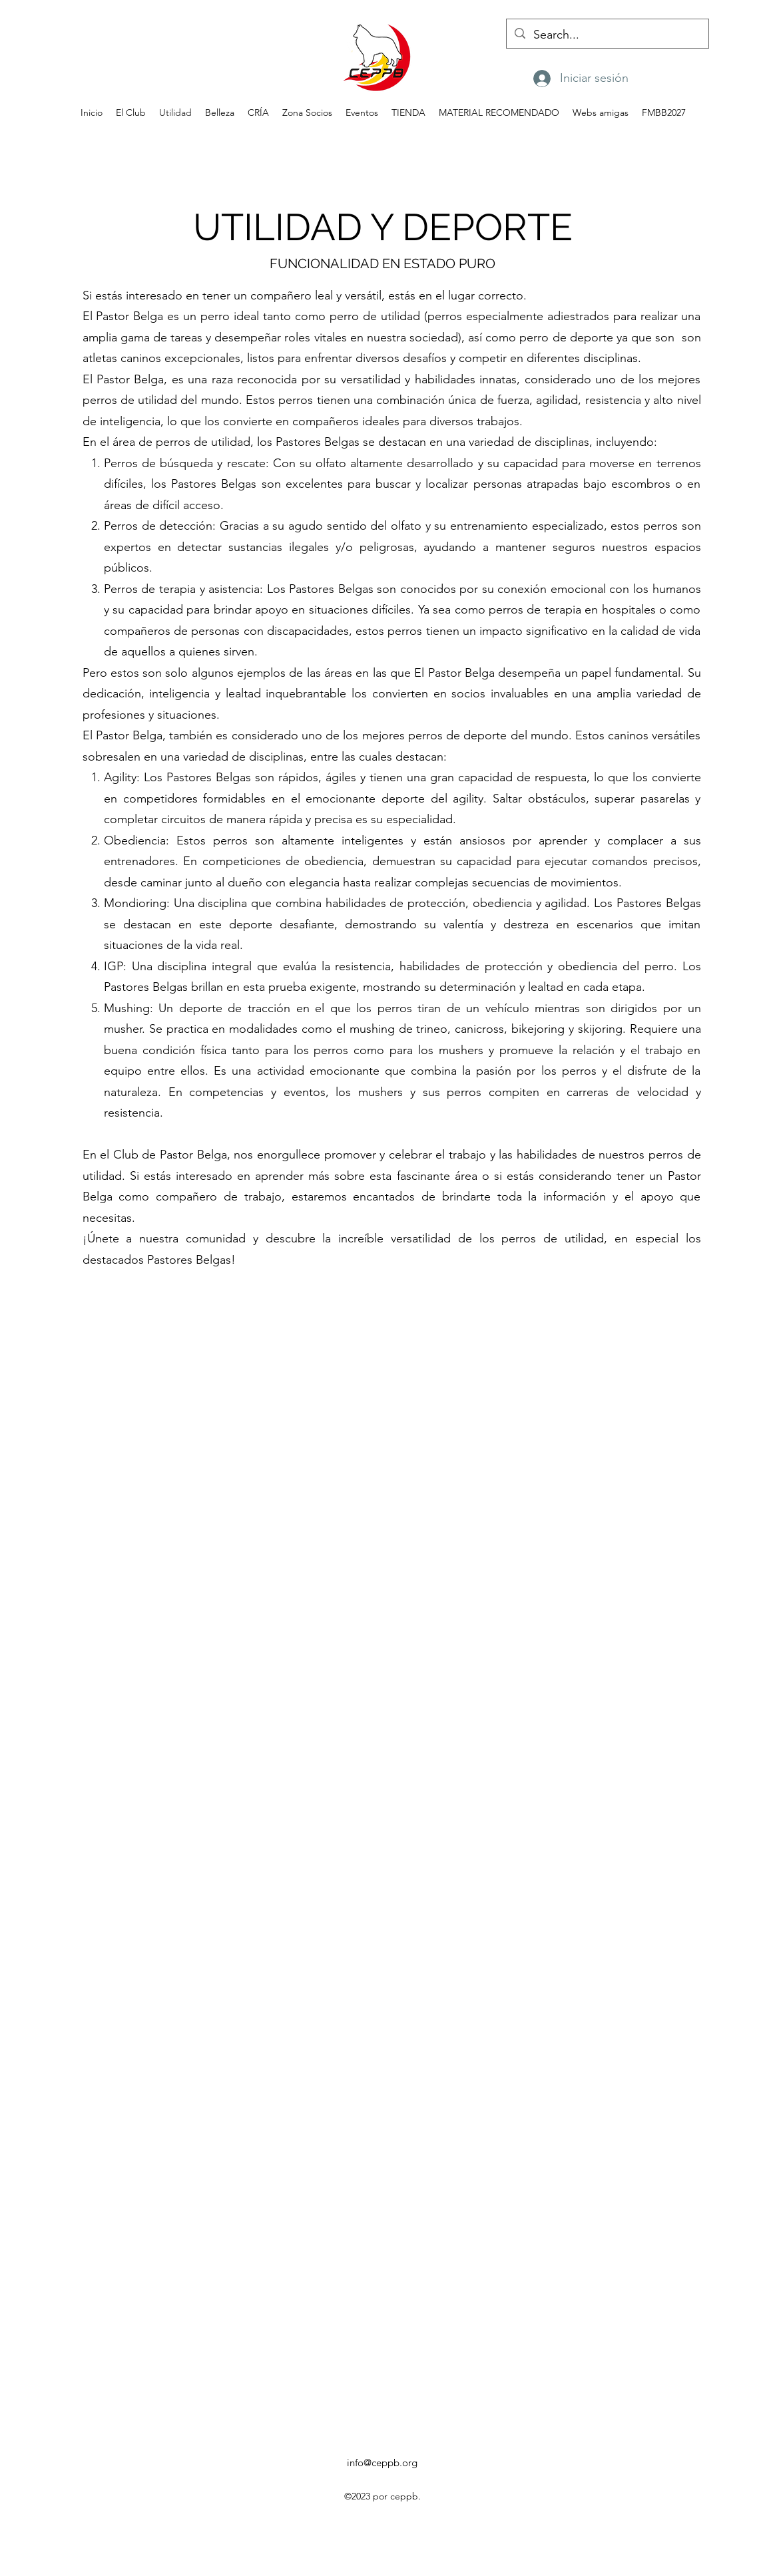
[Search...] (606, 35)
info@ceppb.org (382, 2462)
